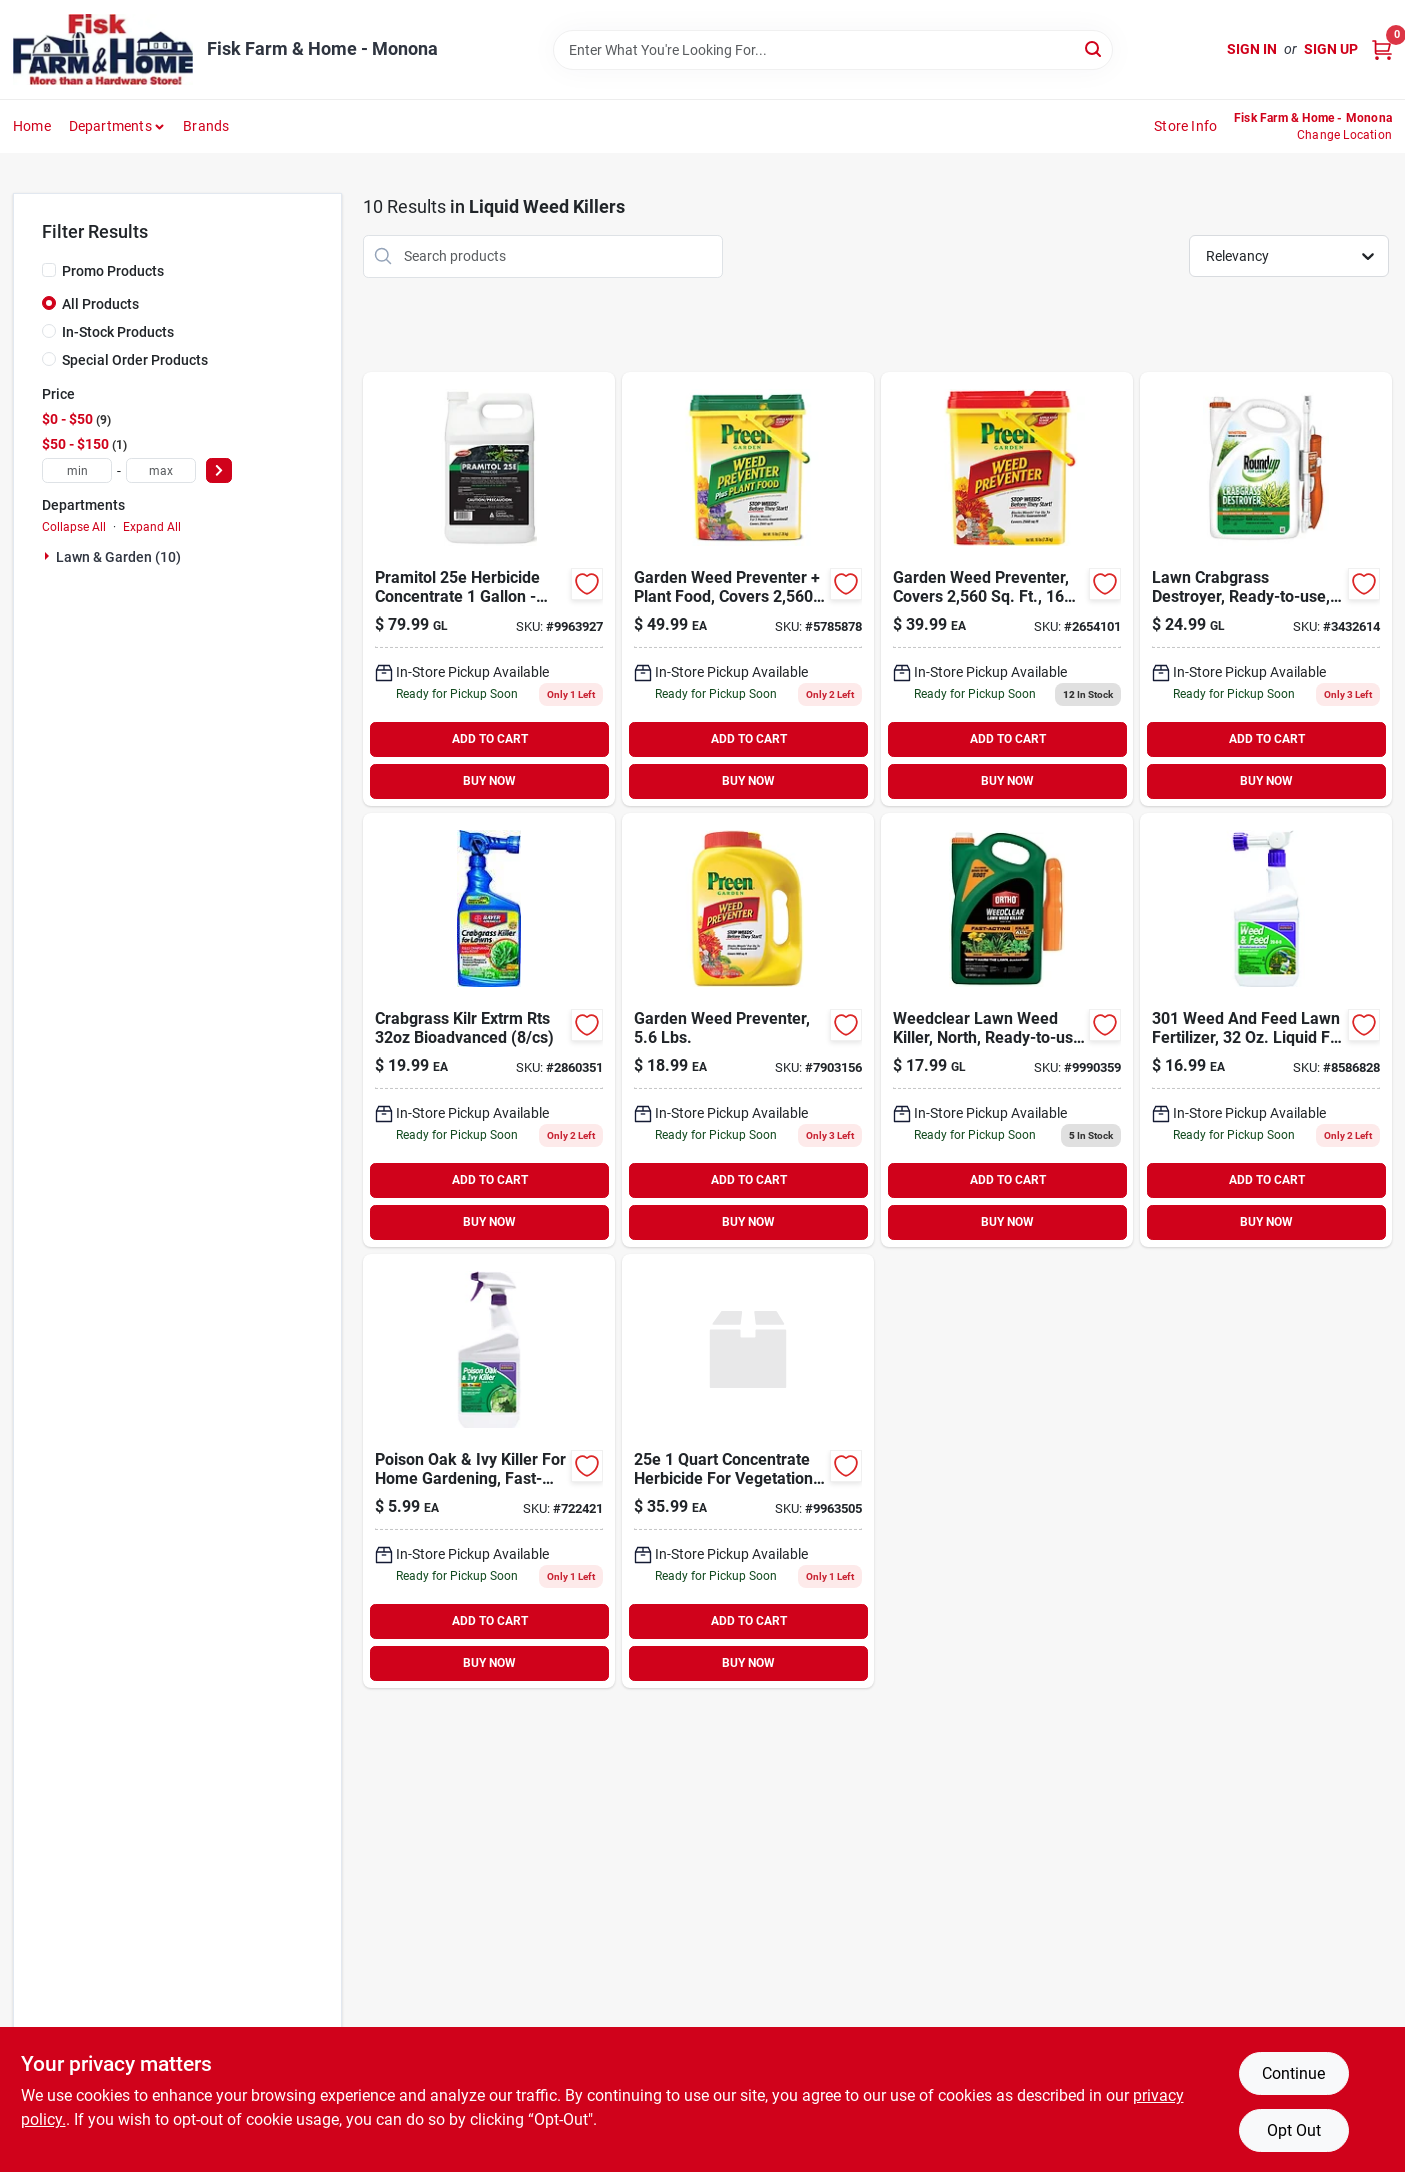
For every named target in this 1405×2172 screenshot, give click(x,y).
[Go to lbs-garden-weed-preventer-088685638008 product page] (1007, 589)
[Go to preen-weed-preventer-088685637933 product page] (748, 1030)
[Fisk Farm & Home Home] (103, 49)
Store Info (1185, 126)
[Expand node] (49, 556)
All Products (100, 304)
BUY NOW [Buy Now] (489, 781)
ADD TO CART (490, 739)
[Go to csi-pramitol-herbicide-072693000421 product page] (748, 1471)
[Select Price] (219, 470)
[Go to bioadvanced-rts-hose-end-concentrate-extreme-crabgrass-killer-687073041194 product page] (489, 1030)
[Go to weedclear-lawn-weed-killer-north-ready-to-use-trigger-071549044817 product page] (1007, 1030)
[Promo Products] (49, 270)
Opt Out (1294, 2130)
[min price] (77, 470)
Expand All (152, 527)
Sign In (1252, 49)
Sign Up (1331, 49)
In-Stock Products (118, 332)
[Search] (1094, 48)
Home (32, 126)
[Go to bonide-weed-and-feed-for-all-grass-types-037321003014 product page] (1266, 1030)
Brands (206, 126)
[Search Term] (833, 50)
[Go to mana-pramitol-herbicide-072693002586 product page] (489, 589)
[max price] (161, 470)
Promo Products (113, 271)
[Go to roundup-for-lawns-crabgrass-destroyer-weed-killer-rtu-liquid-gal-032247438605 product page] (1266, 589)
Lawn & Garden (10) (118, 557)
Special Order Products (135, 360)
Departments (110, 126)
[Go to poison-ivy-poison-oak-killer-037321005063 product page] (489, 1471)
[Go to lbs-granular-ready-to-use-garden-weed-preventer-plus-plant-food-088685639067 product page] (748, 589)
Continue (1293, 2073)
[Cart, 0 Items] (1382, 49)
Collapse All (74, 527)
